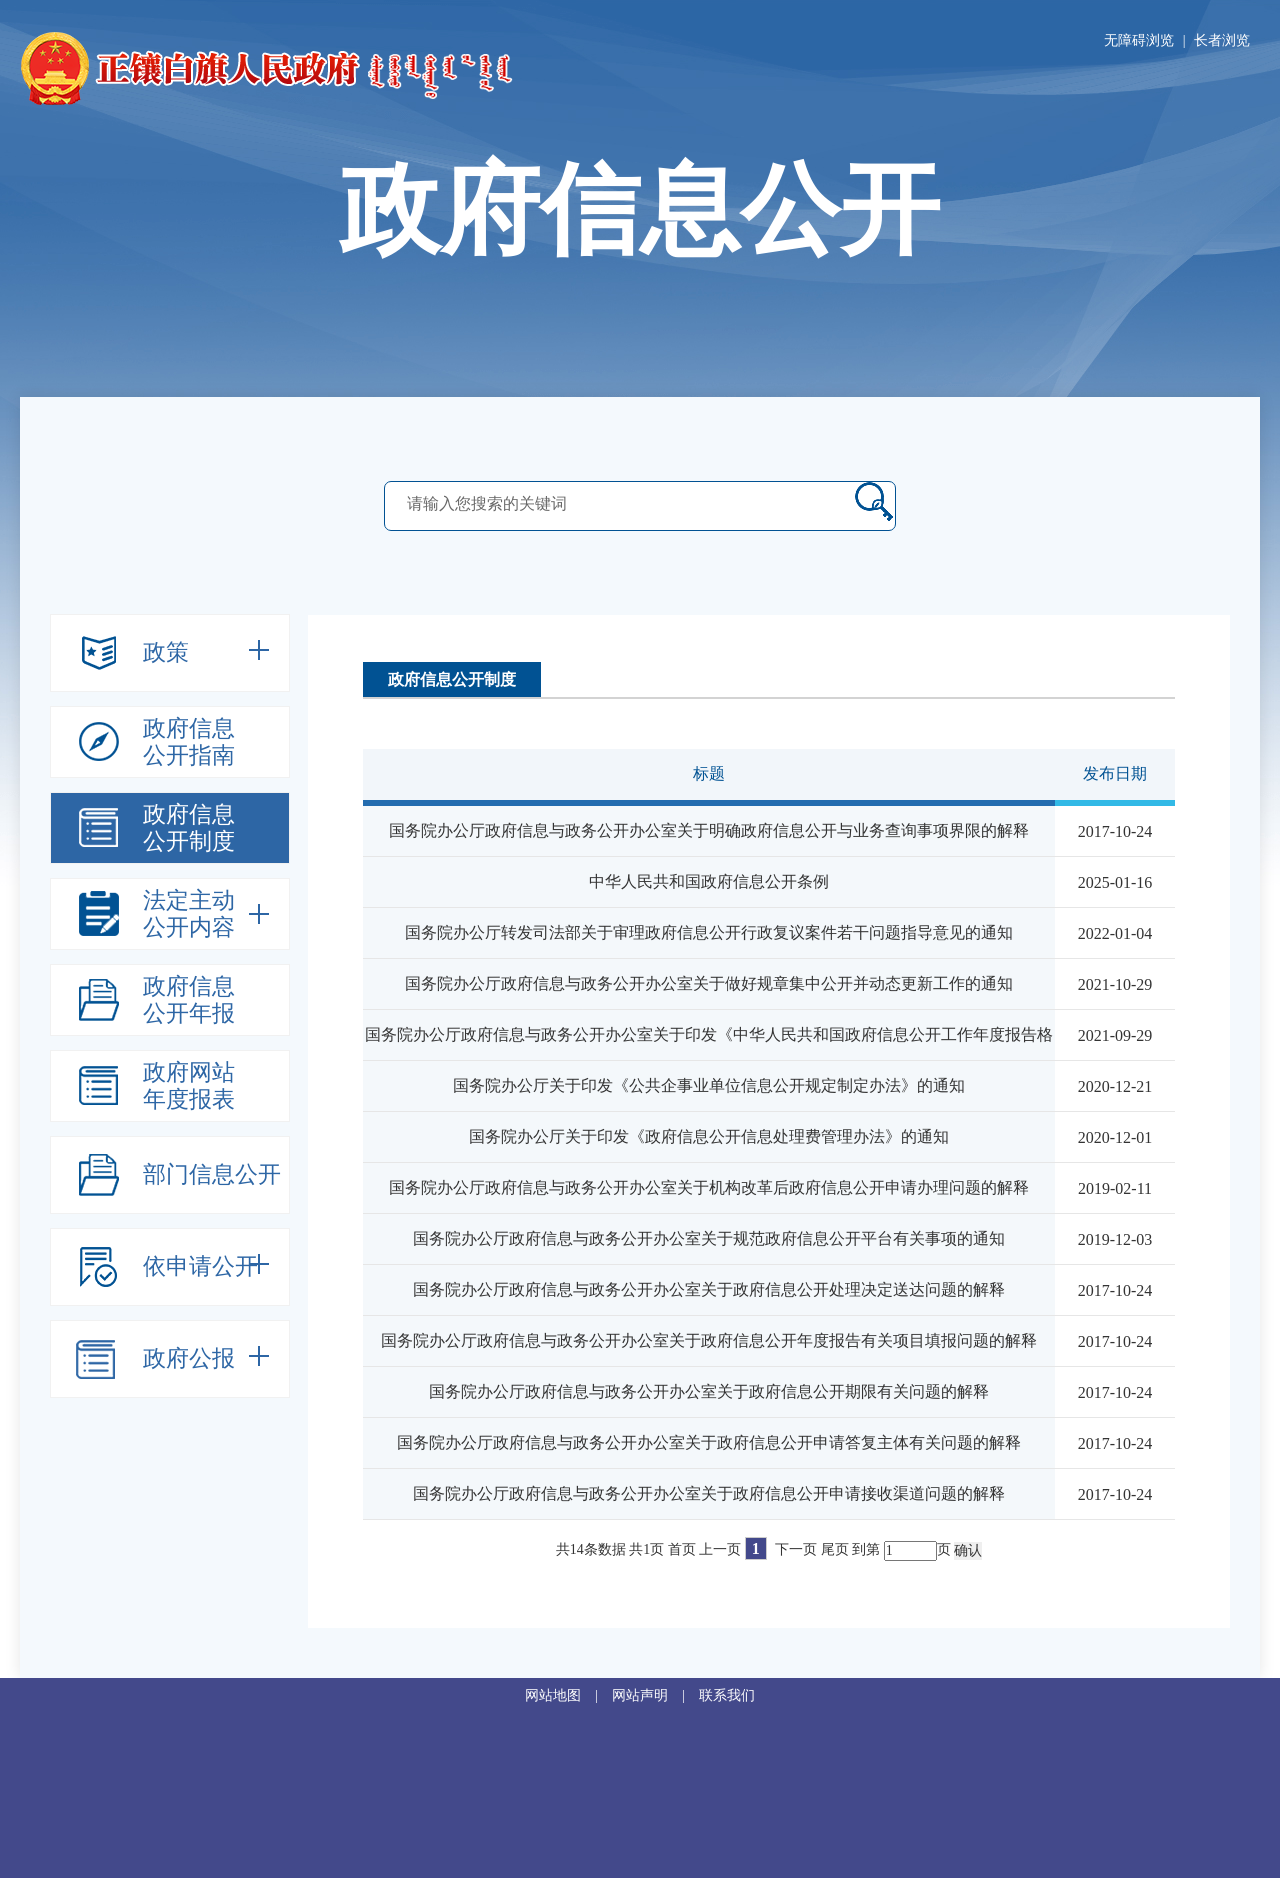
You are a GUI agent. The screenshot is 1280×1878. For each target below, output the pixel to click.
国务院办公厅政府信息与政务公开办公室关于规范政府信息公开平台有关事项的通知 (709, 1238)
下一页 (796, 1549)
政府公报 (189, 1358)
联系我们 (727, 1695)
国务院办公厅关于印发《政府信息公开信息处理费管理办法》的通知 (709, 1136)
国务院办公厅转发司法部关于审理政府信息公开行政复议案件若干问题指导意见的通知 (709, 932)
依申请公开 (200, 1266)
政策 (166, 652)
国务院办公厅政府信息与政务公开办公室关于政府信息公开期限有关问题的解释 (709, 1391)
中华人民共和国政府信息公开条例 (709, 881)
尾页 (835, 1549)
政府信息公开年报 (189, 1000)
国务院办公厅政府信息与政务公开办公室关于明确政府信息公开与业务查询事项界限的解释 (709, 830)
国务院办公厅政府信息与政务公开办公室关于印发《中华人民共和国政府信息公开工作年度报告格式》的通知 (709, 1057)
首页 (682, 1549)
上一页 (720, 1549)
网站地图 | (568, 1695)
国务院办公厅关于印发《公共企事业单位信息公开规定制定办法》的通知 (709, 1085)
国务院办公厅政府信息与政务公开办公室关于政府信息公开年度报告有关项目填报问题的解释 (709, 1340)
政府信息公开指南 (189, 742)
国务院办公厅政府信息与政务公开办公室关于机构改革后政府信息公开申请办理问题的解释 (709, 1187)
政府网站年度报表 (189, 1086)
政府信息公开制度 (189, 828)
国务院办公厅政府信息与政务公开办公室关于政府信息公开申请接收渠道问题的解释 (709, 1493)
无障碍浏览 (1139, 40)
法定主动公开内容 (189, 914)
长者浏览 (1222, 40)
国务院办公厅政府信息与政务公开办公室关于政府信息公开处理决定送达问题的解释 (709, 1289)
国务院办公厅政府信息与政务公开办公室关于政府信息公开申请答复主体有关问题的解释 (709, 1442)
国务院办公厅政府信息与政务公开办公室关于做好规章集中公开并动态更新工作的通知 (709, 983)
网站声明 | (655, 1695)
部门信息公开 (212, 1174)
